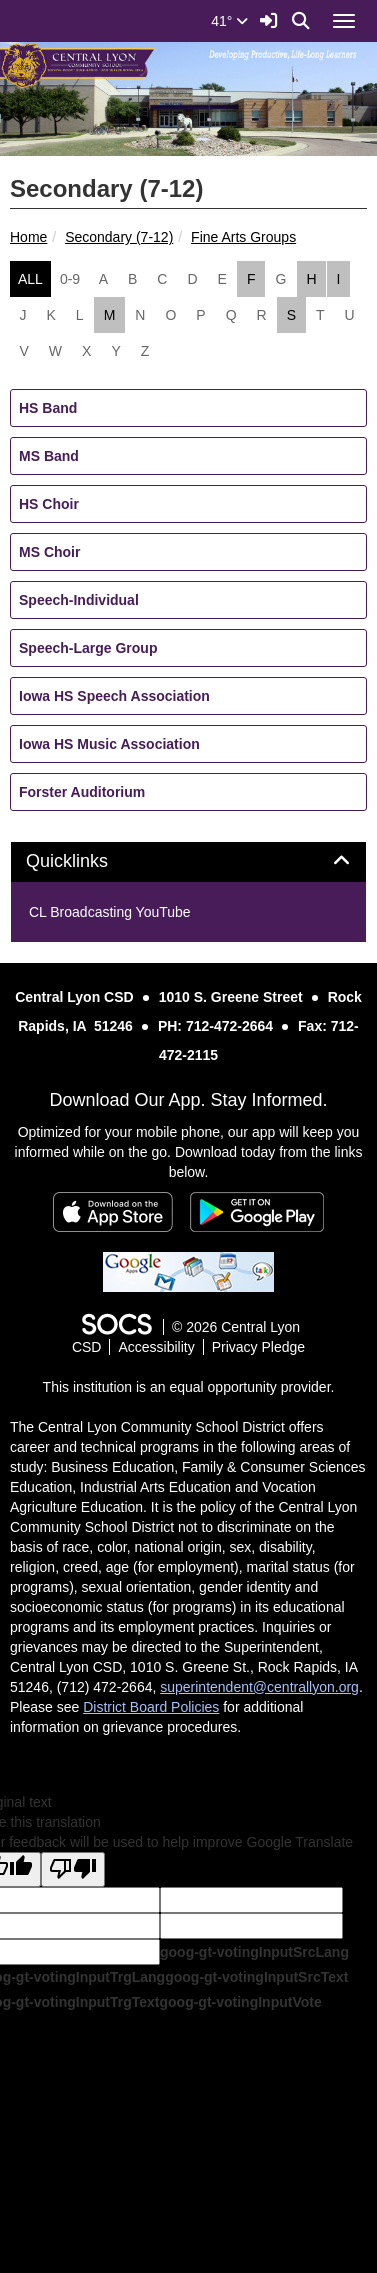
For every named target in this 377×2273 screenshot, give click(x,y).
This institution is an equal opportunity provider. (189, 1387)
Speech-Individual (79, 600)
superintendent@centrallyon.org (259, 1687)
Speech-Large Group (88, 648)
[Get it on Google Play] (257, 1212)
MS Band (49, 456)
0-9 (70, 279)
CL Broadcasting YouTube (110, 912)
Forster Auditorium (82, 792)
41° (229, 21)
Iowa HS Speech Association (114, 696)
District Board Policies (151, 1707)
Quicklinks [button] (89, 861)
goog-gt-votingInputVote (240, 2002)
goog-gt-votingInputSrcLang (254, 1952)
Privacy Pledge (258, 1347)
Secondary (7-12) (119, 237)
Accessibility (156, 1347)
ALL (30, 279)
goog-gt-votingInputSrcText (256, 1977)
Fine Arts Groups (243, 237)
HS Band (48, 408)
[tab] (188, 862)
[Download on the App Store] (113, 1212)
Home (28, 237)
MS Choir (49, 552)
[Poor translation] (73, 1869)
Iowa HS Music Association (109, 744)
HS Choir (49, 504)
